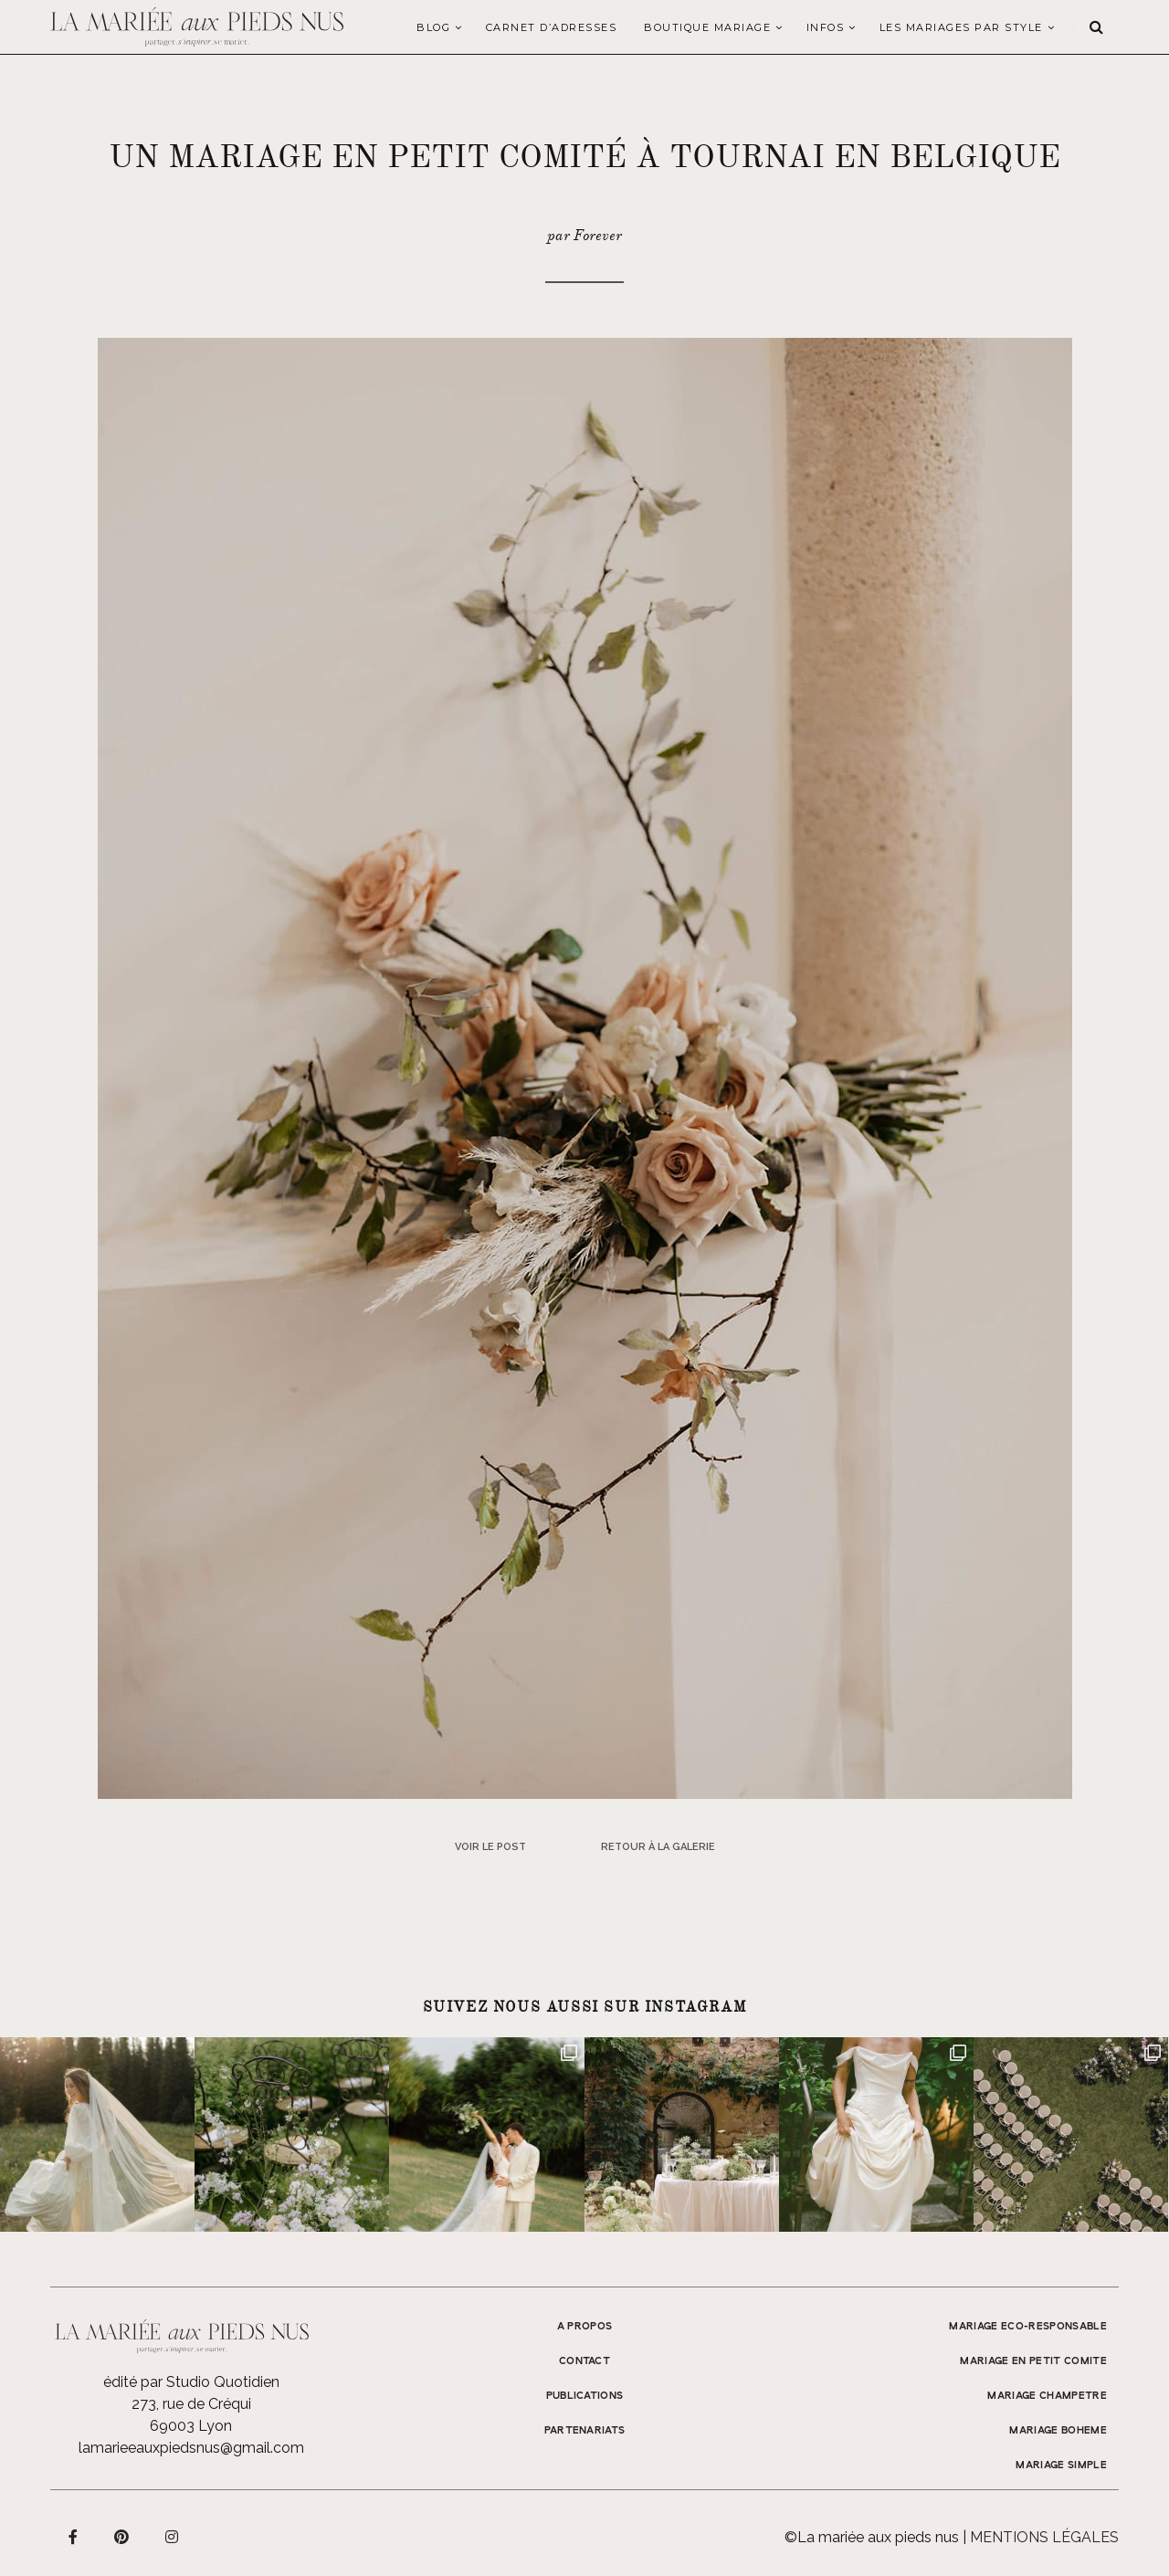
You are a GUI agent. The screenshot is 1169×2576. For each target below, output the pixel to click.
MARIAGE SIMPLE (1061, 2465)
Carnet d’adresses (551, 27)
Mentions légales (1044, 2537)
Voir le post (490, 1847)
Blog (433, 27)
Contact (584, 2361)
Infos (825, 27)
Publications (585, 2396)
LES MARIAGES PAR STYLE (961, 27)
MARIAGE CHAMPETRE (1047, 2396)
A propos (585, 2326)
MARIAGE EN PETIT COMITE (1033, 2361)
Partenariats (585, 2430)
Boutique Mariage (707, 27)
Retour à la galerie (658, 1847)
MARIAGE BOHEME (1058, 2430)
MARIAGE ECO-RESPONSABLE (1028, 2326)
